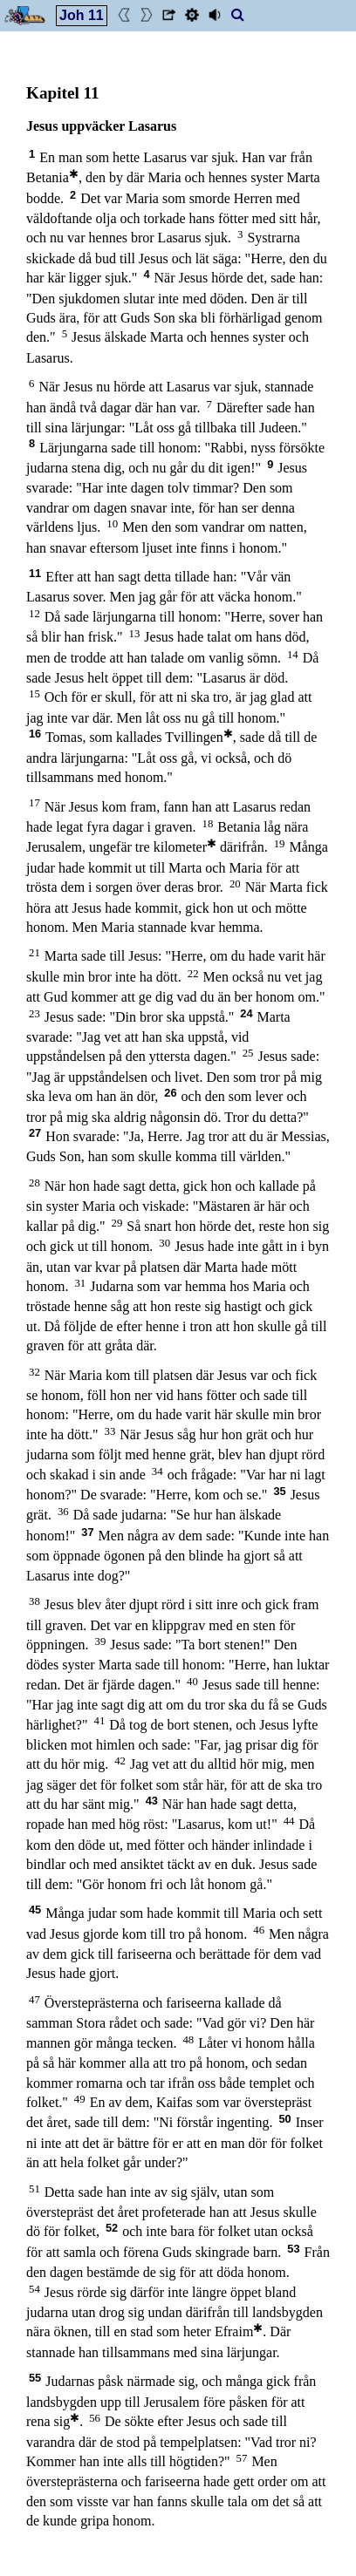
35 (279, 1491)
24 (246, 1013)
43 (152, 1800)
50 (284, 2118)
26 (170, 1092)
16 (35, 733)
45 (35, 1909)
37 (87, 1532)
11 (35, 573)
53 (293, 2248)
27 (35, 1132)
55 (35, 2377)
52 (112, 2227)
